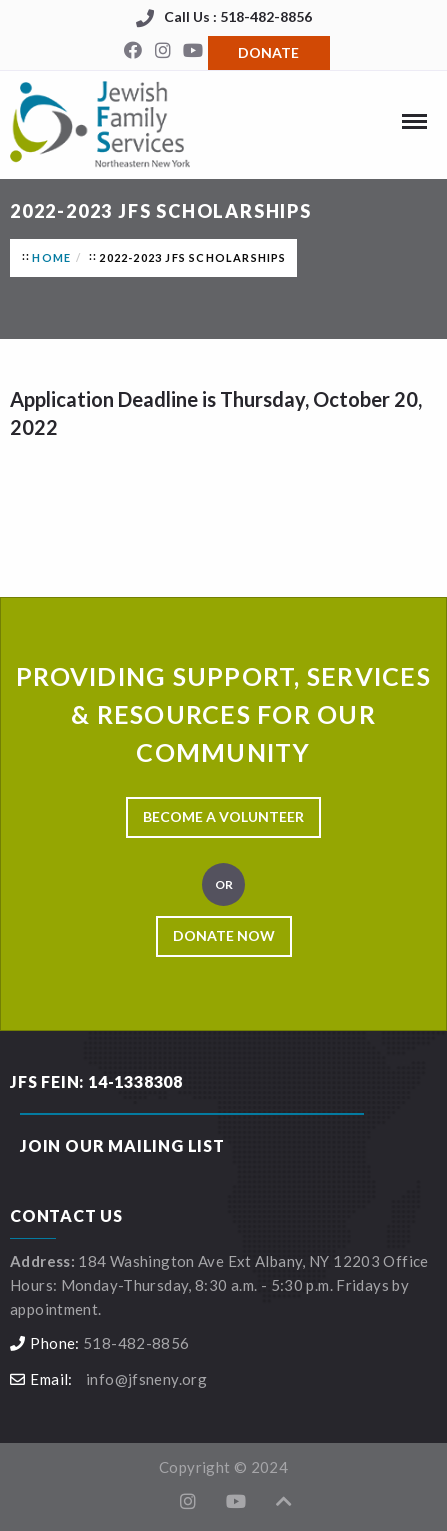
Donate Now (224, 935)
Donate (268, 52)
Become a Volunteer (223, 816)
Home (51, 257)
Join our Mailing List (122, 1145)
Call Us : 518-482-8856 (238, 16)
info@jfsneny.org (146, 1379)
